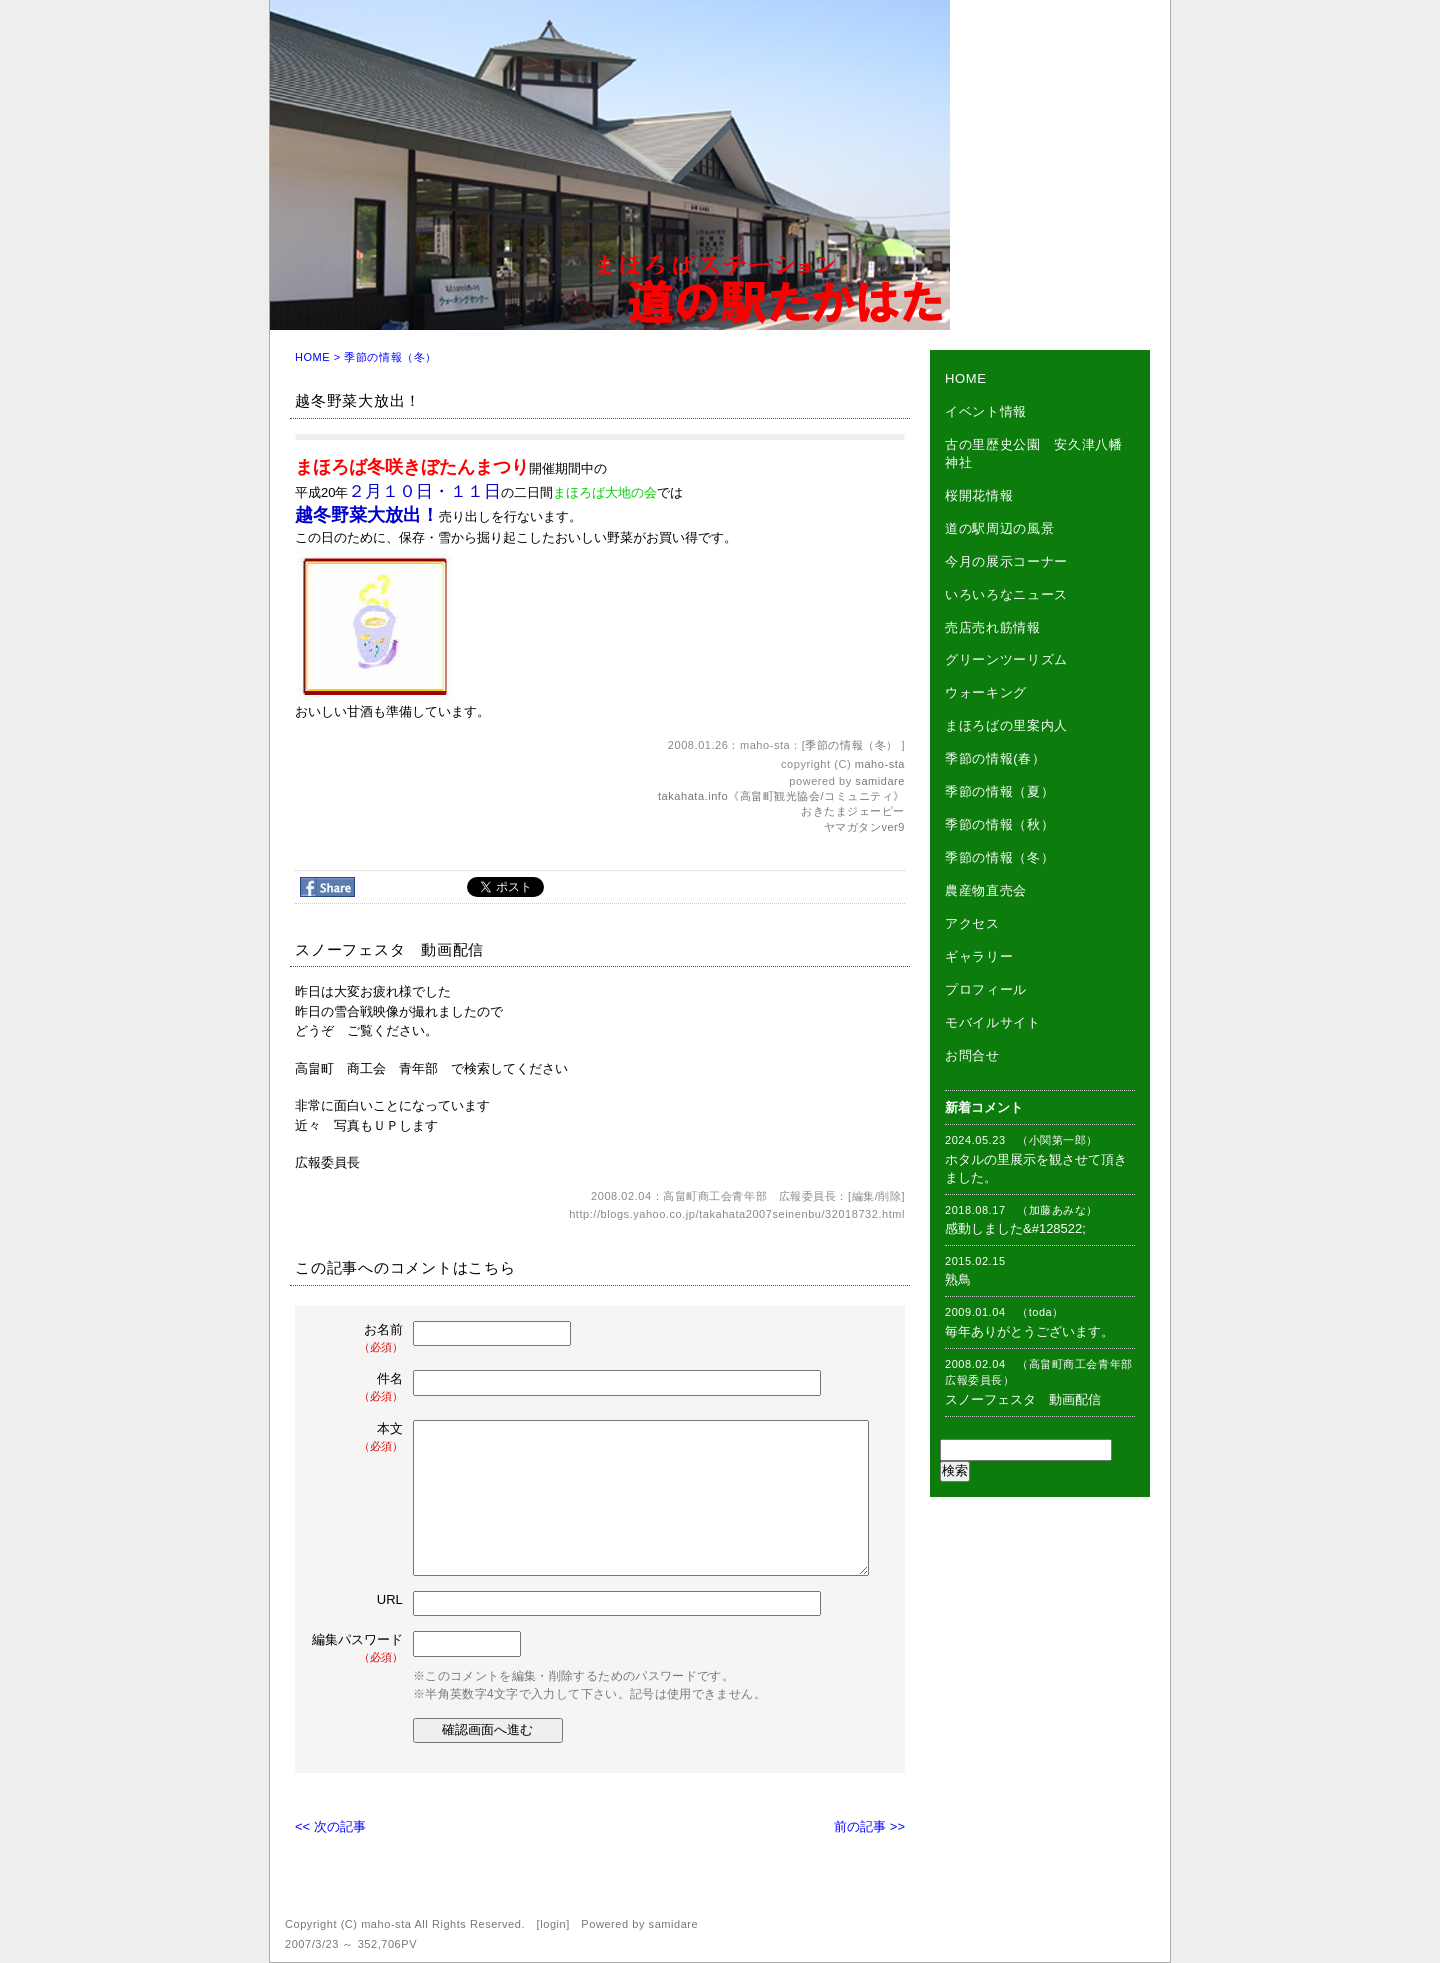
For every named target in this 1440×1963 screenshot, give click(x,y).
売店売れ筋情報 (993, 627)
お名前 (359, 1338)
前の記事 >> (869, 1826)
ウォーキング (986, 692)
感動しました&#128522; (1015, 1228)
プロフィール (986, 989)
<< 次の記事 (330, 1826)
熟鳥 (958, 1279)
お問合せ (972, 1055)
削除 (889, 1196)
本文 (359, 1437)
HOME (312, 357)
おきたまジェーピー (853, 811)
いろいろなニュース (1006, 594)
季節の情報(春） (995, 758)
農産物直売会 (986, 890)
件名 (359, 1387)
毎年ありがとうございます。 (1029, 1331)
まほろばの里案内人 (1006, 725)
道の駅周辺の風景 (999, 528)
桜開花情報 (979, 495)
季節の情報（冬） (390, 357)
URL (390, 1599)
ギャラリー (979, 956)
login (553, 1924)
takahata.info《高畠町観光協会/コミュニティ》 (781, 796)
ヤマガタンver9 (864, 827)
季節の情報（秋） (999, 824)
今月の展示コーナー (1006, 561)
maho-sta (880, 764)
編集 (863, 1196)
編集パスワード (357, 1648)
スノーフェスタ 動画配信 (1023, 1399)
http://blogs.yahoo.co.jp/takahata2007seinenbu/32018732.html (737, 1214)
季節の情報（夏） (999, 791)
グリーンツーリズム (1006, 659)
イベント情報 (986, 411)
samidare (880, 781)
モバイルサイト (993, 1022)
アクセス (972, 923)
